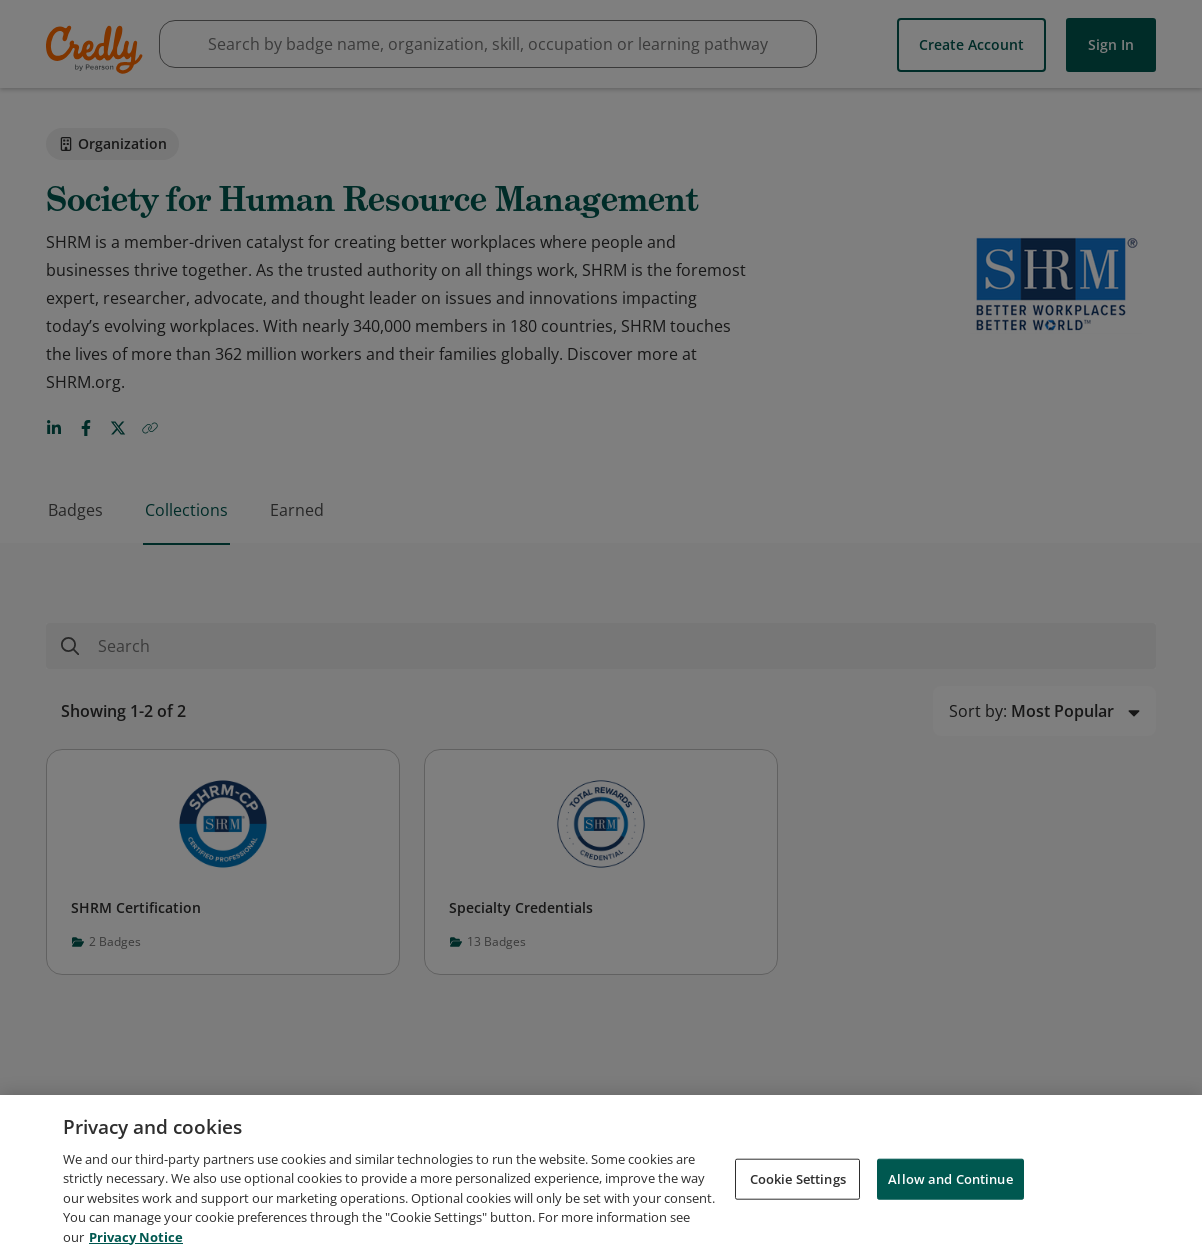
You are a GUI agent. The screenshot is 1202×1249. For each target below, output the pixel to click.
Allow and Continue (950, 1195)
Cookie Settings (798, 1195)
